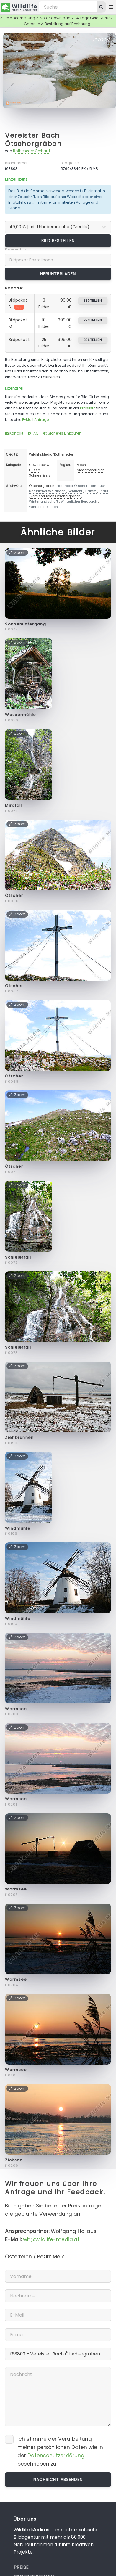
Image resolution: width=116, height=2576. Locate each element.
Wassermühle (20, 714)
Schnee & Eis (39, 475)
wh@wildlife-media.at (51, 2239)
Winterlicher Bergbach (79, 501)
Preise (21, 2567)
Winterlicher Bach (43, 506)
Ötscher (14, 895)
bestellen (93, 300)
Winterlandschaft (43, 501)
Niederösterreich (90, 470)
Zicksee (14, 2160)
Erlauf (103, 491)
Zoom (101, 40)
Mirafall (13, 805)
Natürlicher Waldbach (47, 491)
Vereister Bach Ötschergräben (33, 139)
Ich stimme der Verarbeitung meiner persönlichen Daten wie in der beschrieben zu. (60, 2451)
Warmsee (16, 1709)
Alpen (81, 464)
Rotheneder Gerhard (31, 150)
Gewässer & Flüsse (39, 467)
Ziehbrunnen (19, 1437)
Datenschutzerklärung (55, 2455)
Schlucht (75, 491)
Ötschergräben (41, 485)
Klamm (91, 491)
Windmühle (17, 1528)
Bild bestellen (58, 241)
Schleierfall (18, 1257)
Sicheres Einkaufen (62, 433)
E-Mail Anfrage (35, 419)
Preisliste (87, 408)
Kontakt (14, 433)
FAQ (33, 433)
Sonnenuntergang (25, 624)
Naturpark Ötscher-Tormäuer (81, 485)
